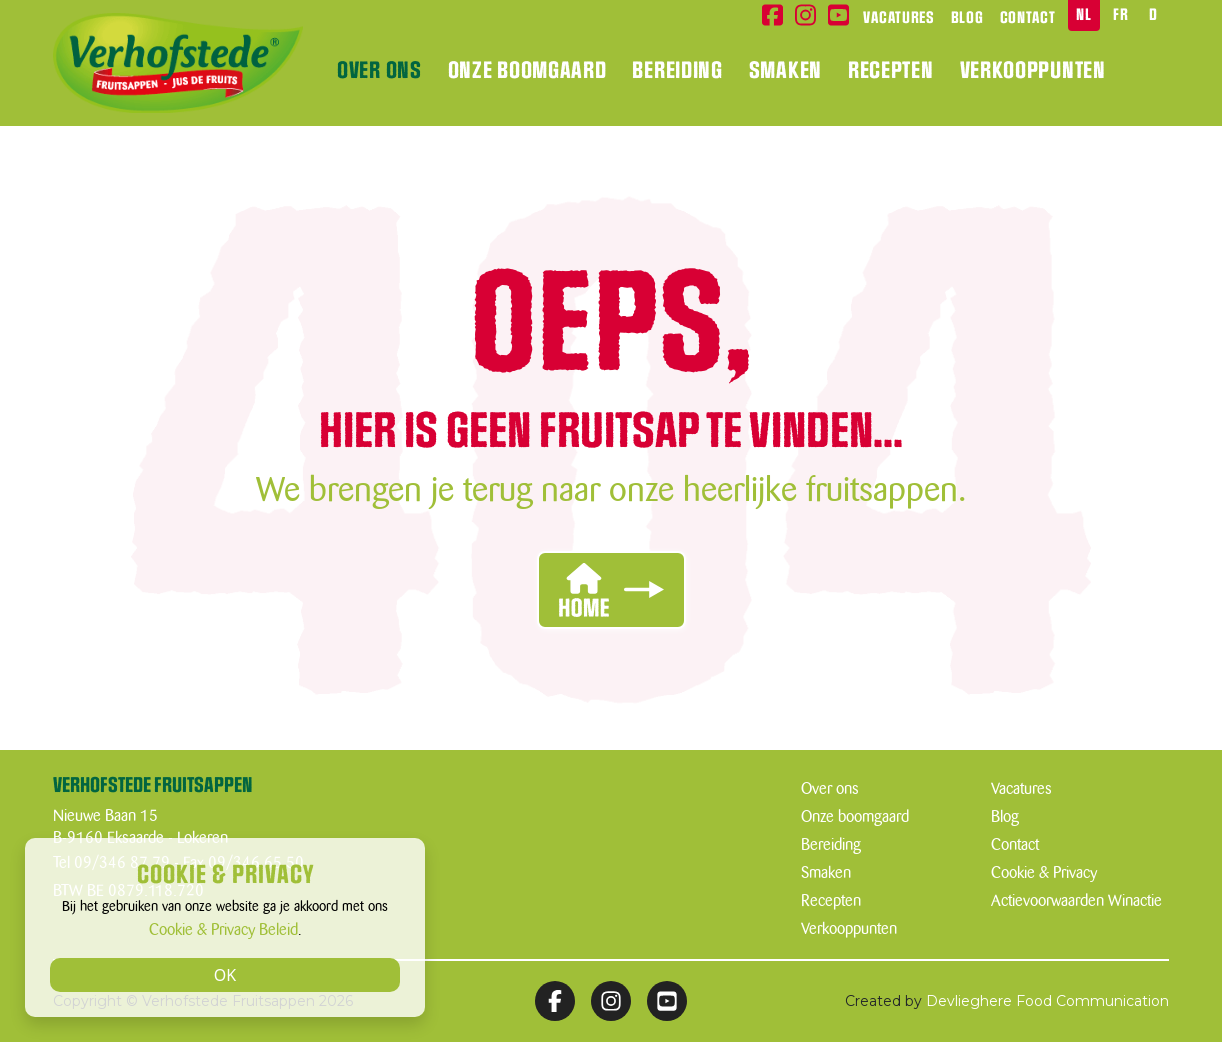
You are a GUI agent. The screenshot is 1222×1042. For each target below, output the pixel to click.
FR (1120, 15)
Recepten (891, 71)
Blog (967, 18)
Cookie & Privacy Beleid (223, 930)
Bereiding (677, 71)
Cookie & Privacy (1044, 873)
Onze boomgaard (527, 71)
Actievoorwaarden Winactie (1076, 901)
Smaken (785, 71)
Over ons (379, 71)
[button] (611, 590)
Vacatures (898, 18)
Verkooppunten (1033, 71)
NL (1083, 15)
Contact (1028, 18)
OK (225, 975)
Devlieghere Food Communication (1047, 1001)
